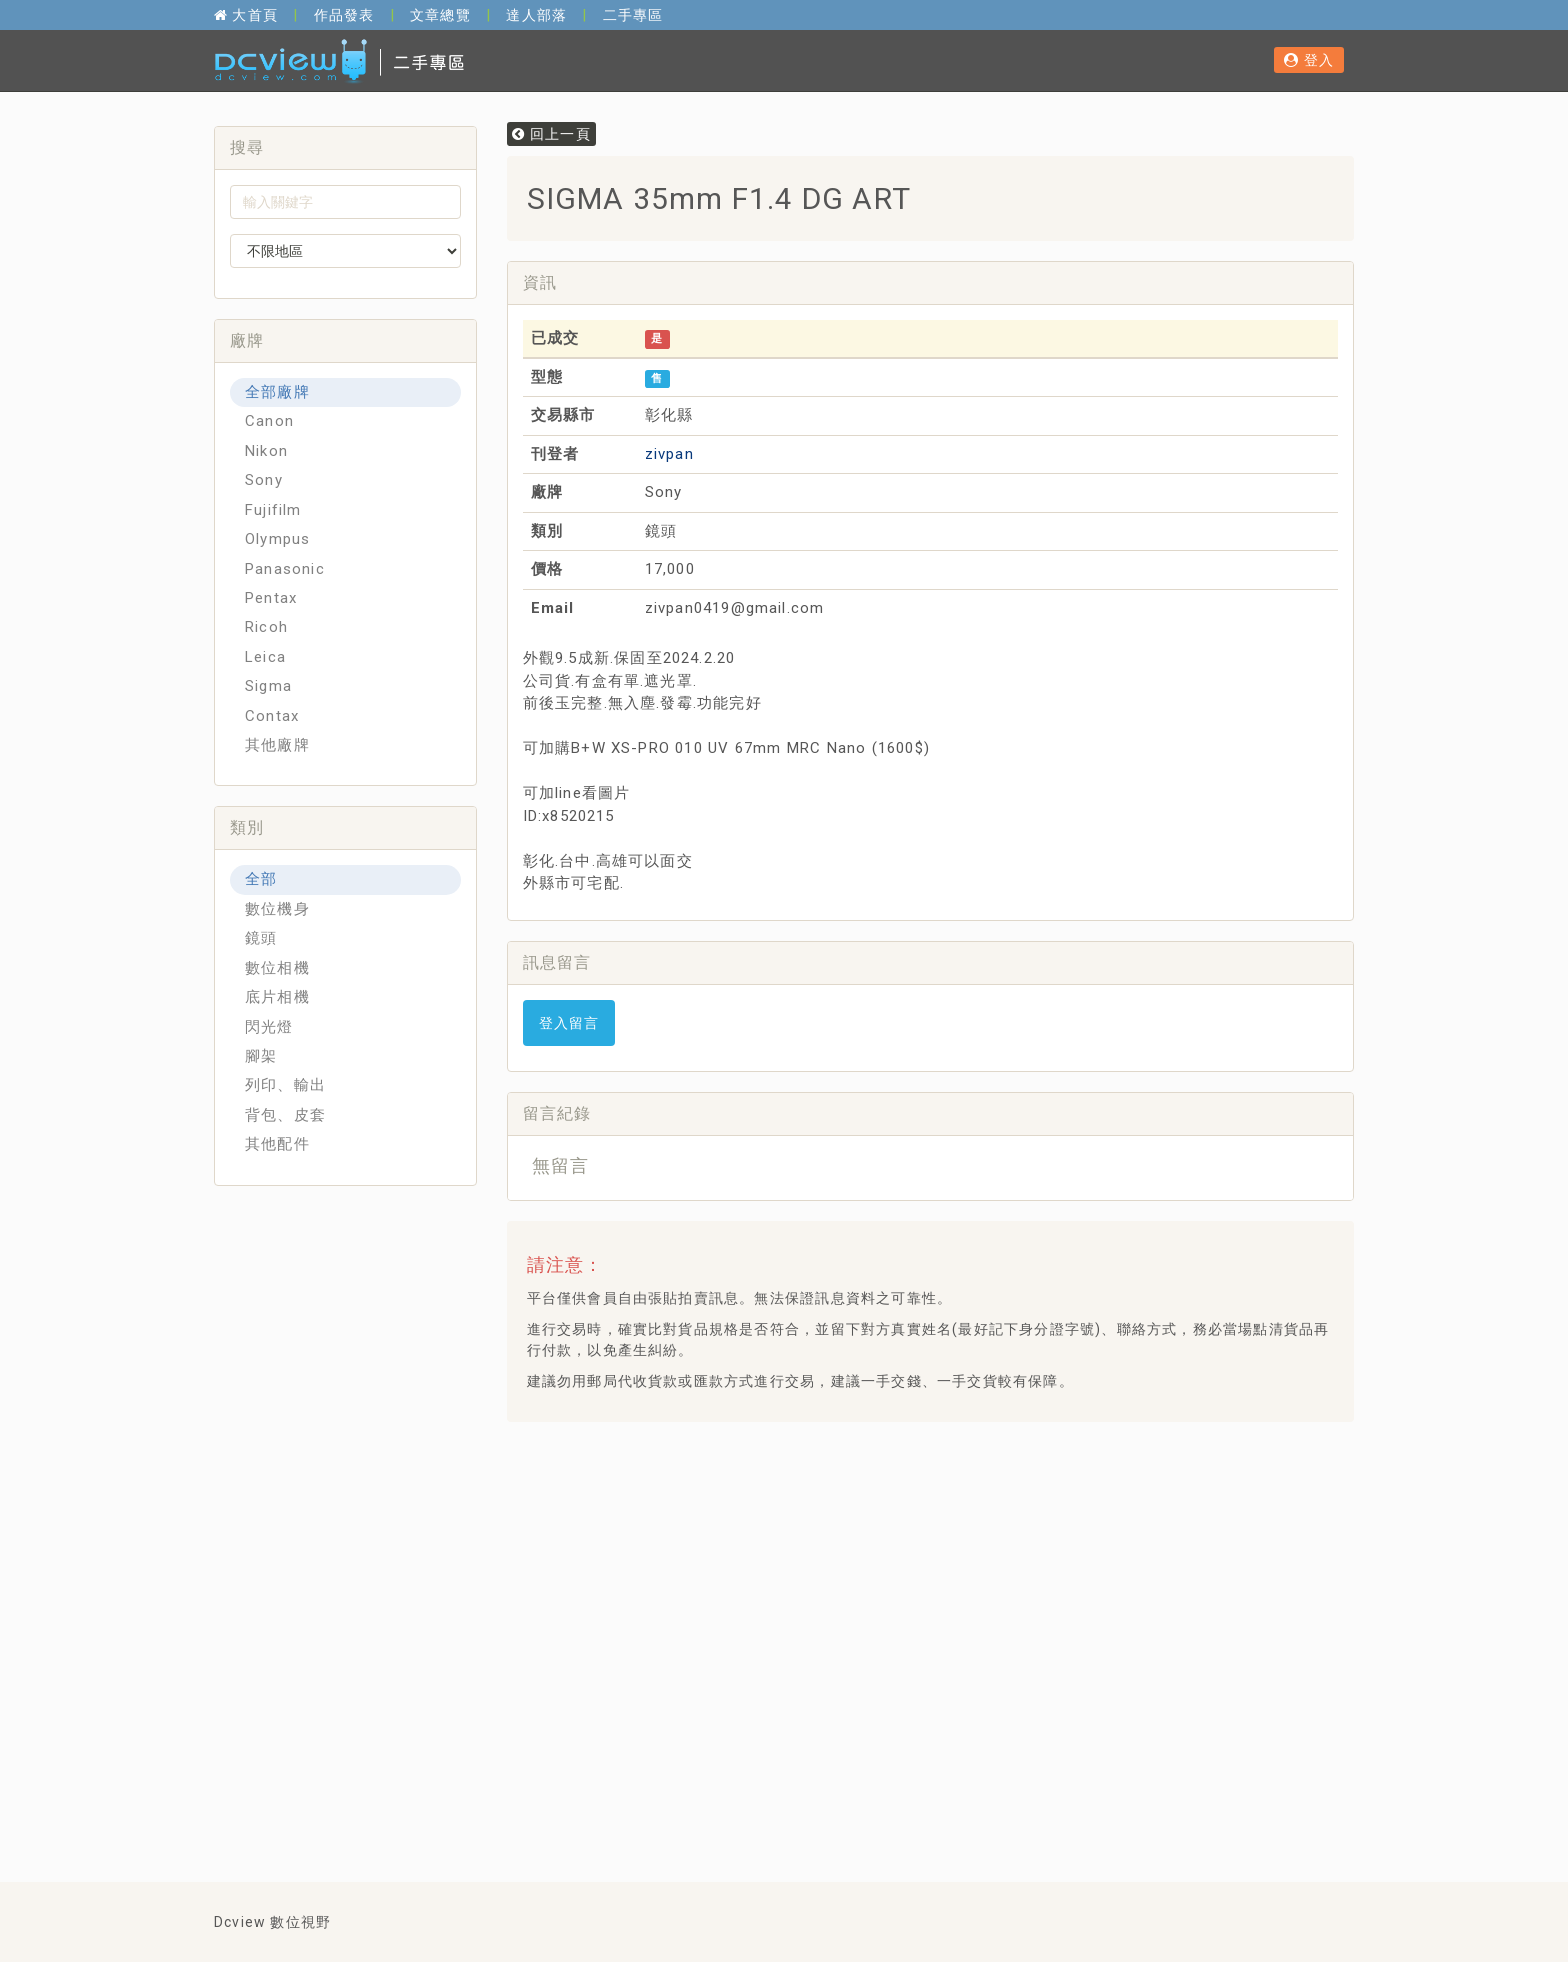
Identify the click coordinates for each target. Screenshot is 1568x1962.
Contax (272, 716)
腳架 (261, 1056)
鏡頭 (261, 938)
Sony (264, 480)
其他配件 (277, 1144)
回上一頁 (551, 134)
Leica (265, 657)
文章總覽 (440, 15)
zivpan (669, 454)
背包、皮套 (285, 1115)
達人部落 (536, 15)
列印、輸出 (285, 1085)
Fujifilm (273, 510)
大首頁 (246, 15)
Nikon (266, 451)
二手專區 (633, 15)
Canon (269, 421)
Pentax (271, 598)
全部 (261, 879)
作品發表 (344, 15)
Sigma (268, 686)
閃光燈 (269, 1027)
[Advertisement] (886, 1487)
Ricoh (266, 627)
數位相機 (277, 968)
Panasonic (285, 569)
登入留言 (569, 1023)
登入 (1309, 60)
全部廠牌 (277, 392)
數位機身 (277, 909)
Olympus (277, 539)
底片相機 (277, 997)
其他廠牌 (277, 745)
